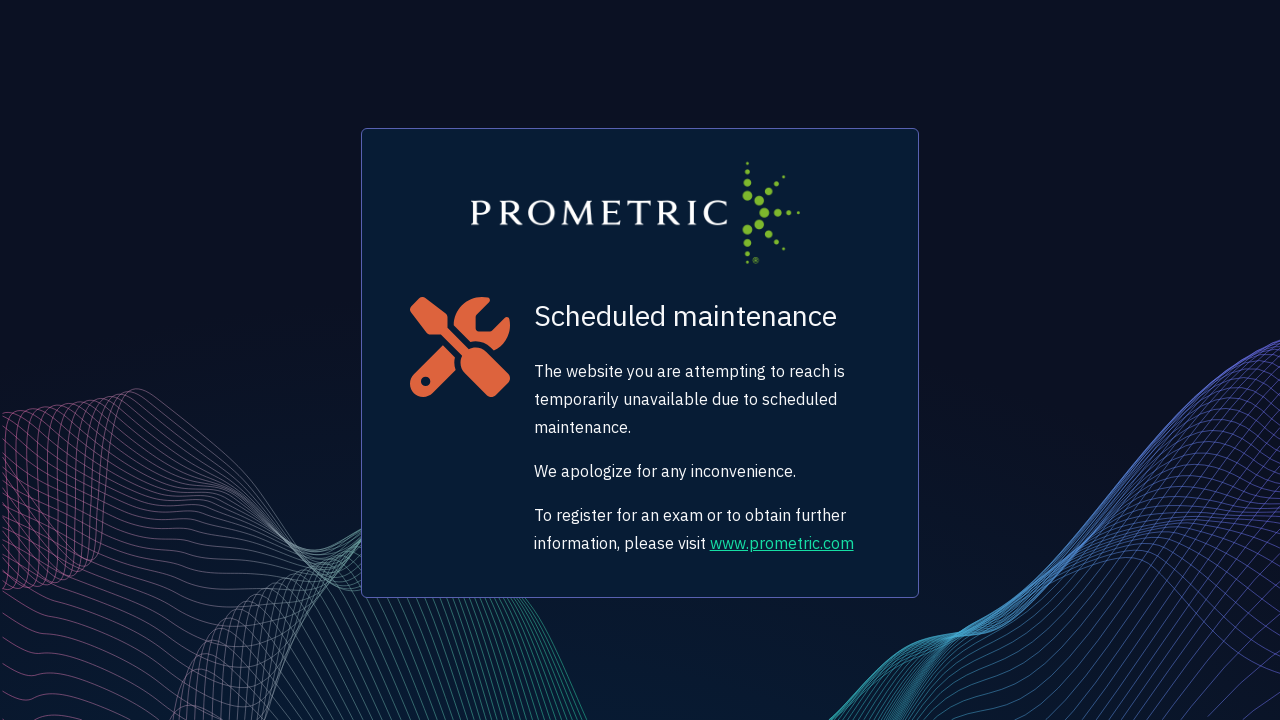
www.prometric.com (782, 543)
